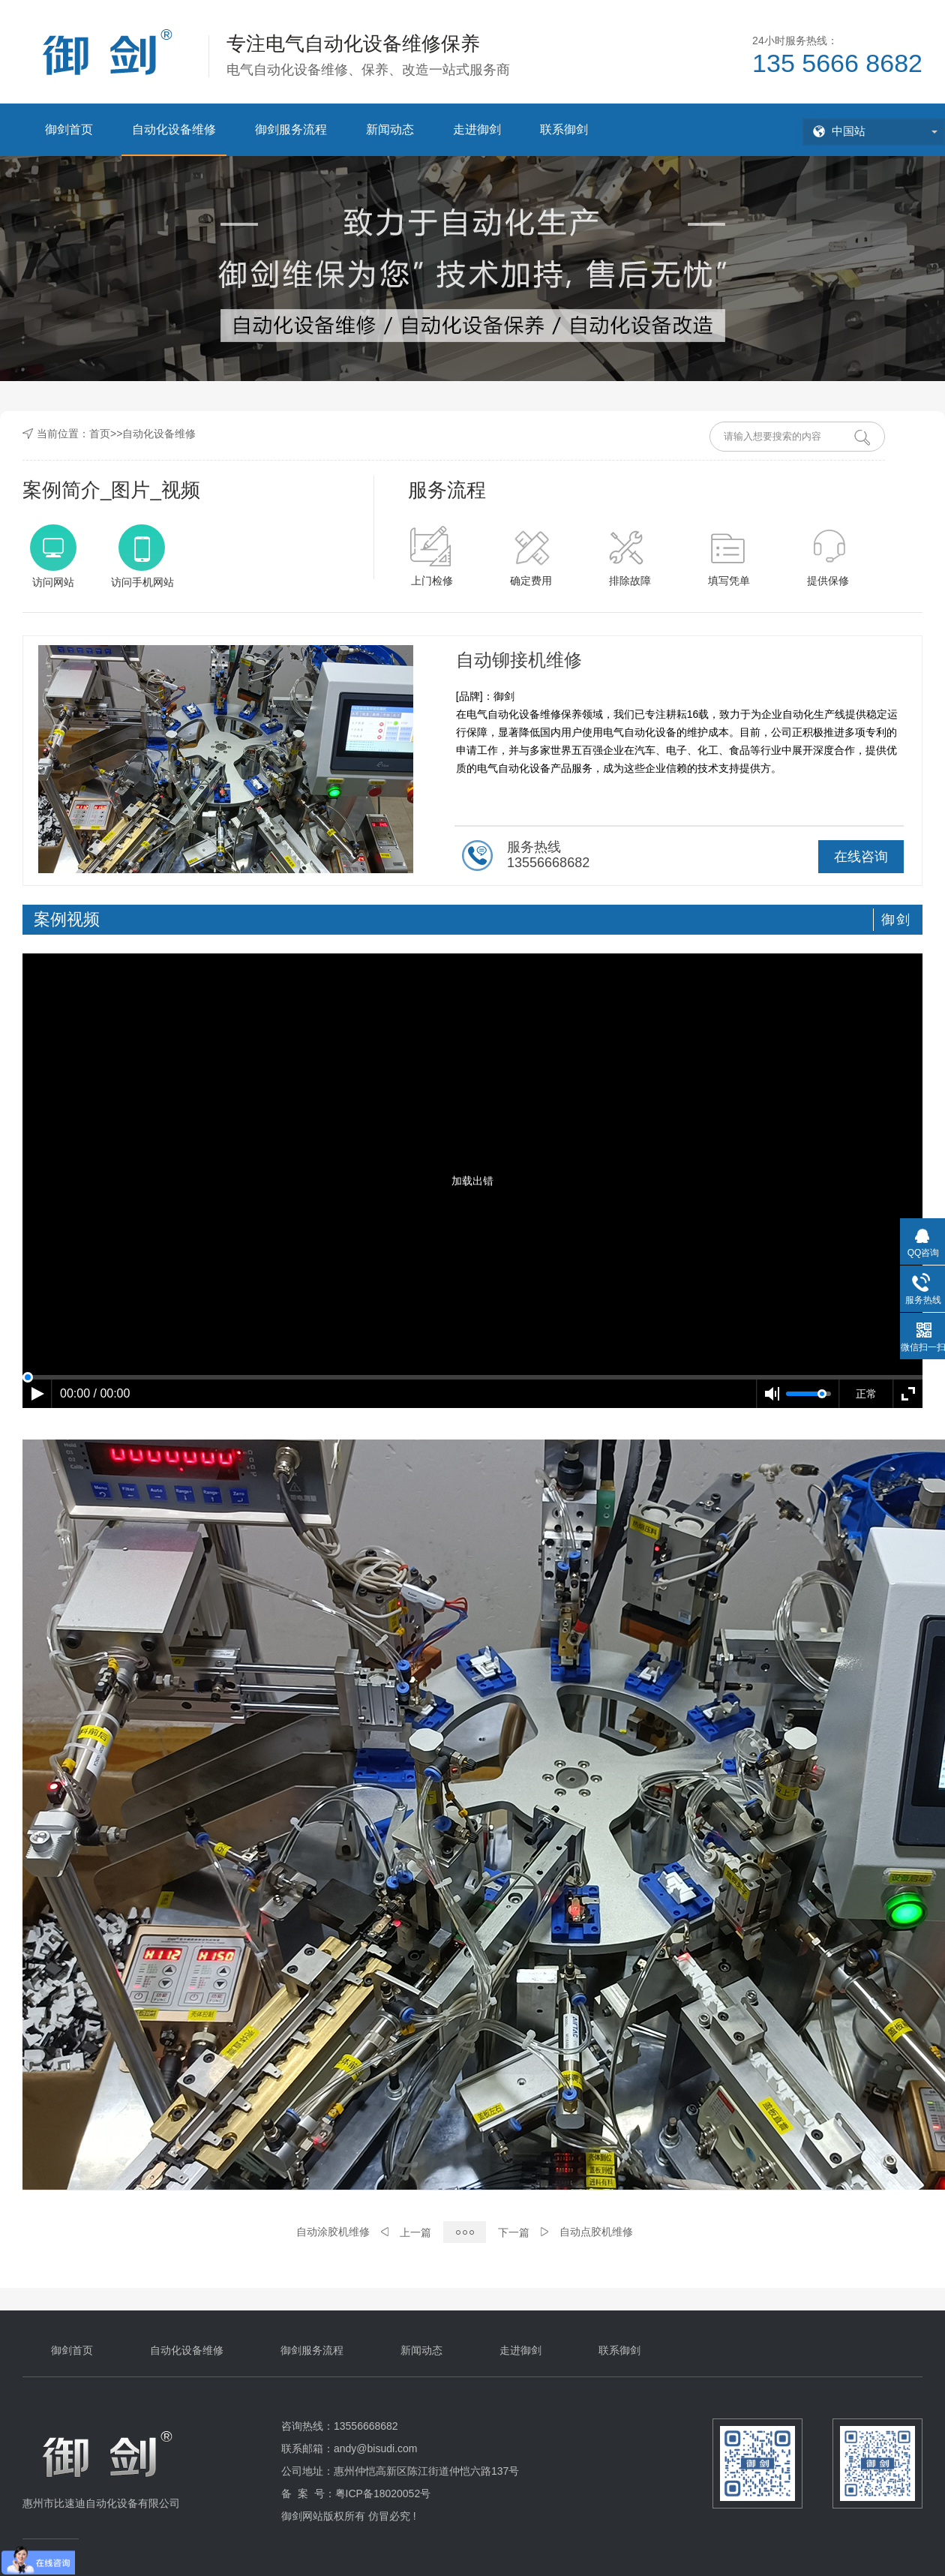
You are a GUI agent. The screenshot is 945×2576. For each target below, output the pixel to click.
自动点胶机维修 (596, 2232)
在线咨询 (861, 856)
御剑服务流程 (291, 129)
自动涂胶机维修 (333, 2232)
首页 (99, 434)
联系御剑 (564, 129)
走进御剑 (477, 129)
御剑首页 (69, 129)
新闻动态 (390, 129)
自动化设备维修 (174, 129)
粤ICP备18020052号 (383, 2493)
